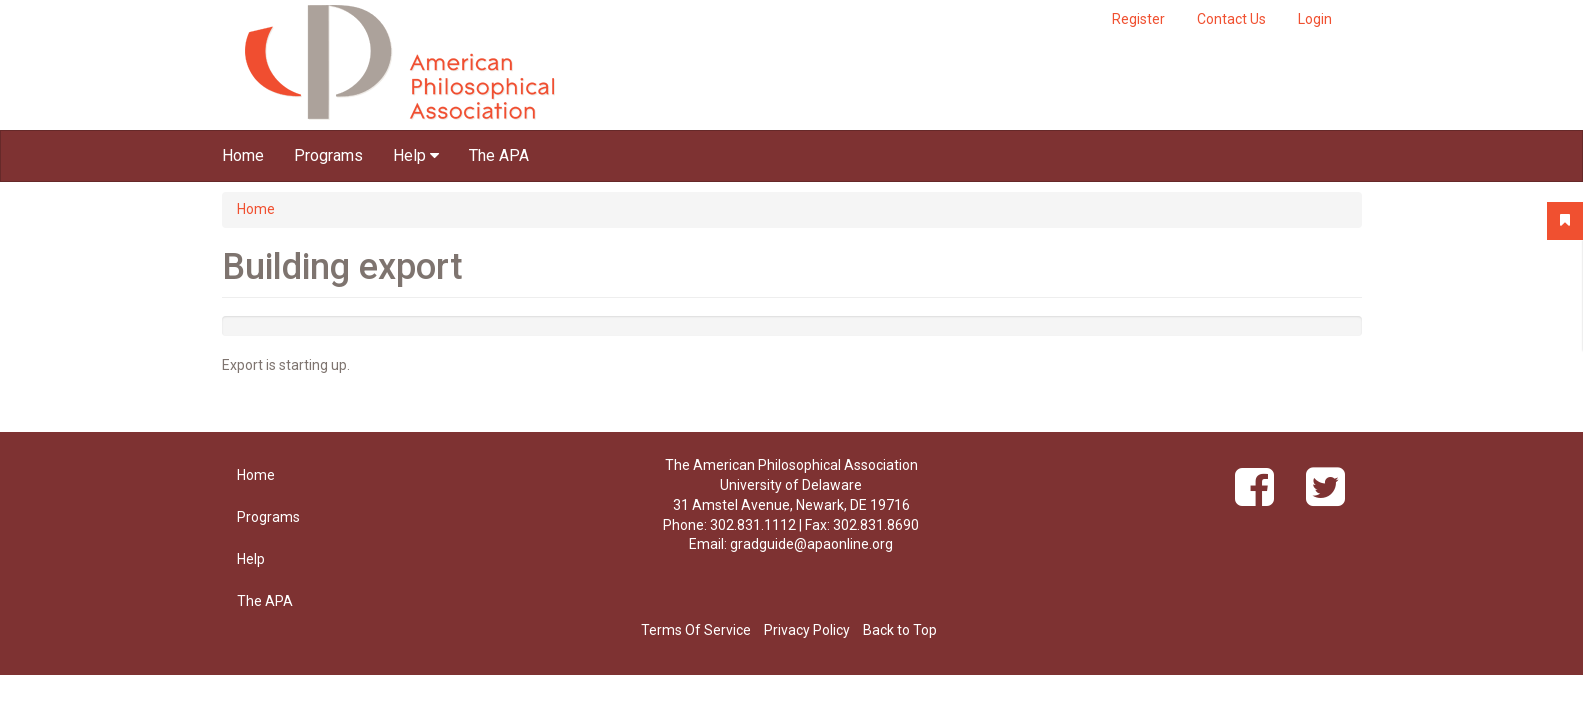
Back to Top (900, 630)
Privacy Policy (807, 630)
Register (1138, 19)
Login (1315, 19)
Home (243, 155)
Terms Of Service (696, 630)
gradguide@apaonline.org (811, 544)
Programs (328, 155)
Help (416, 155)
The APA (499, 155)
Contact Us (1231, 19)
